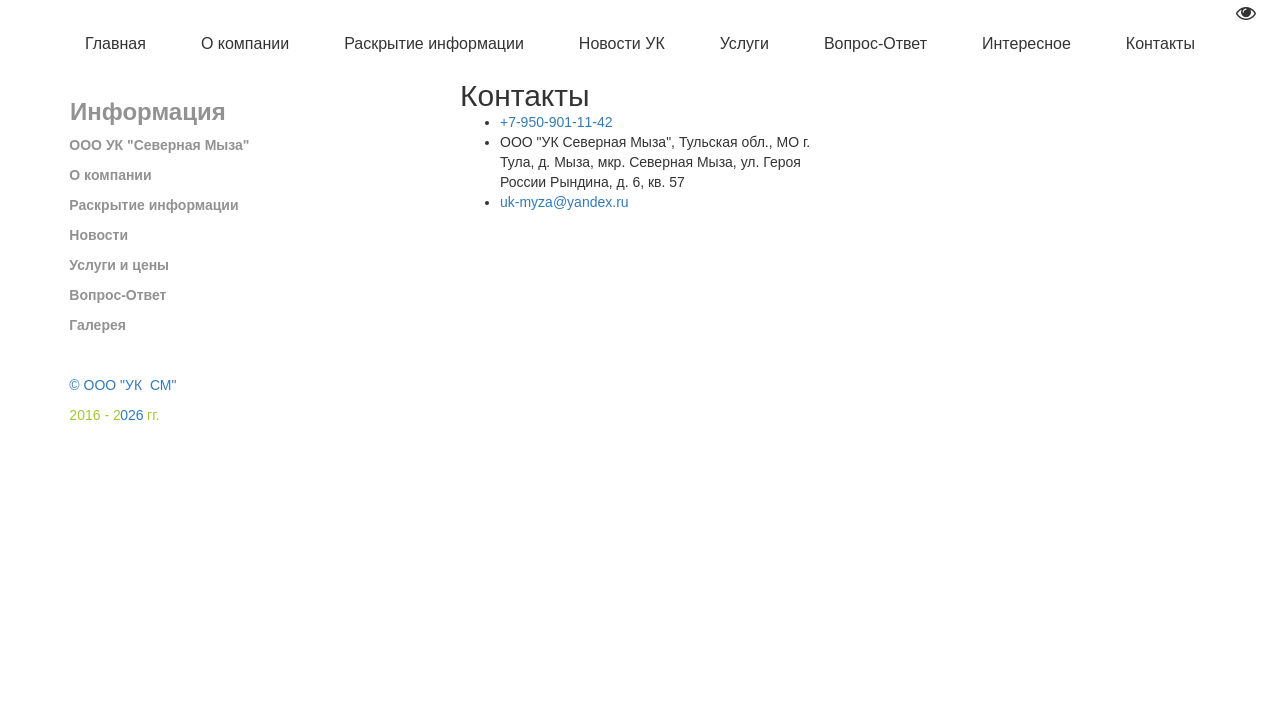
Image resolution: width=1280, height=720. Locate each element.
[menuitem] (115, 44)
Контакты (1160, 43)
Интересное (1026, 43)
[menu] (640, 44)
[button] (245, 44)
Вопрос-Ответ (875, 43)
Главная (115, 43)
